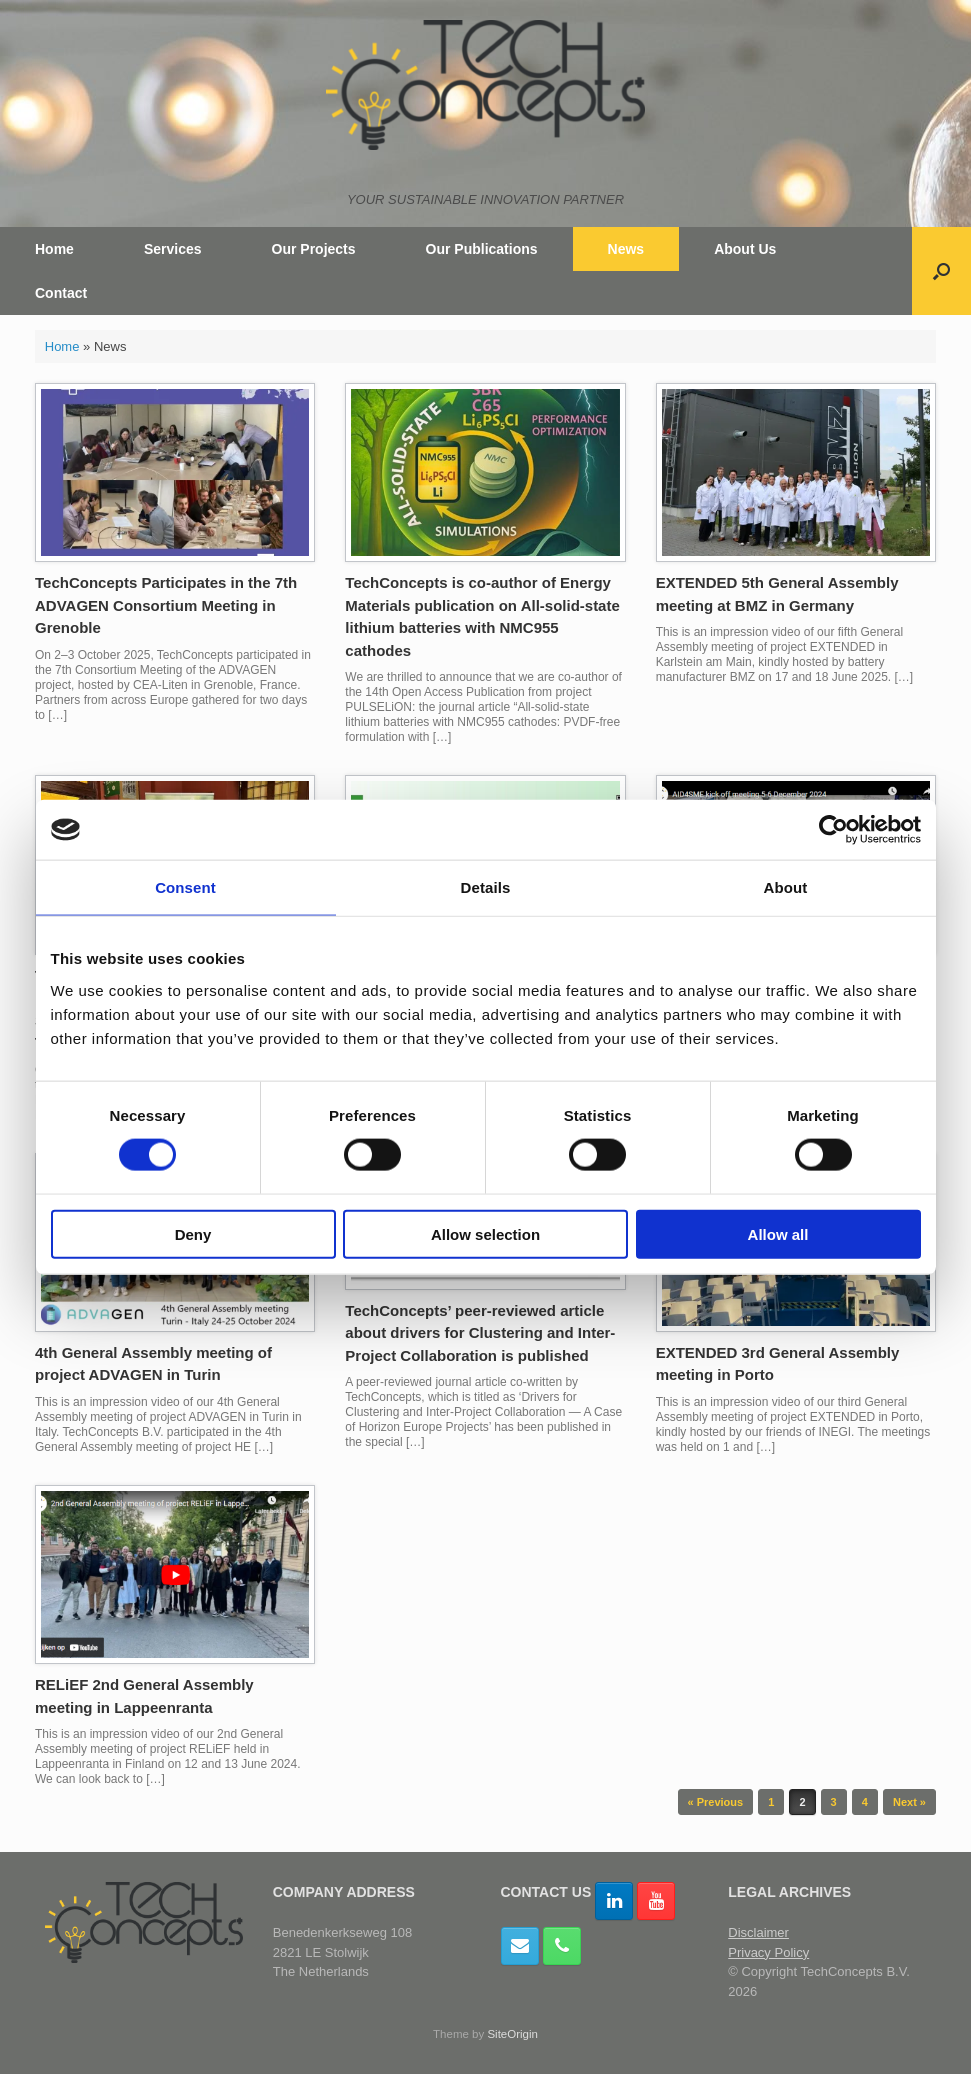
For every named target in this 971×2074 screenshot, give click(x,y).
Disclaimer (758, 1932)
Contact (61, 293)
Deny (193, 1233)
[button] (941, 271)
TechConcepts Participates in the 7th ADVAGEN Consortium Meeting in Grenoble (166, 605)
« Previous (716, 1802)
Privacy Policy (768, 1952)
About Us (745, 249)
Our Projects (314, 249)
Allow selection (485, 1233)
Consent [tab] (185, 887)
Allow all (778, 1233)
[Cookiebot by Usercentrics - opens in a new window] (833, 830)
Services (173, 249)
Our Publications (482, 249)
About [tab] (786, 887)
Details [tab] (486, 887)
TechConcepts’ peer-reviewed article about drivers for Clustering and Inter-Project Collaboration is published (480, 1333)
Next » (909, 1802)
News (626, 249)
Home (54, 249)
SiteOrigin (512, 2034)
